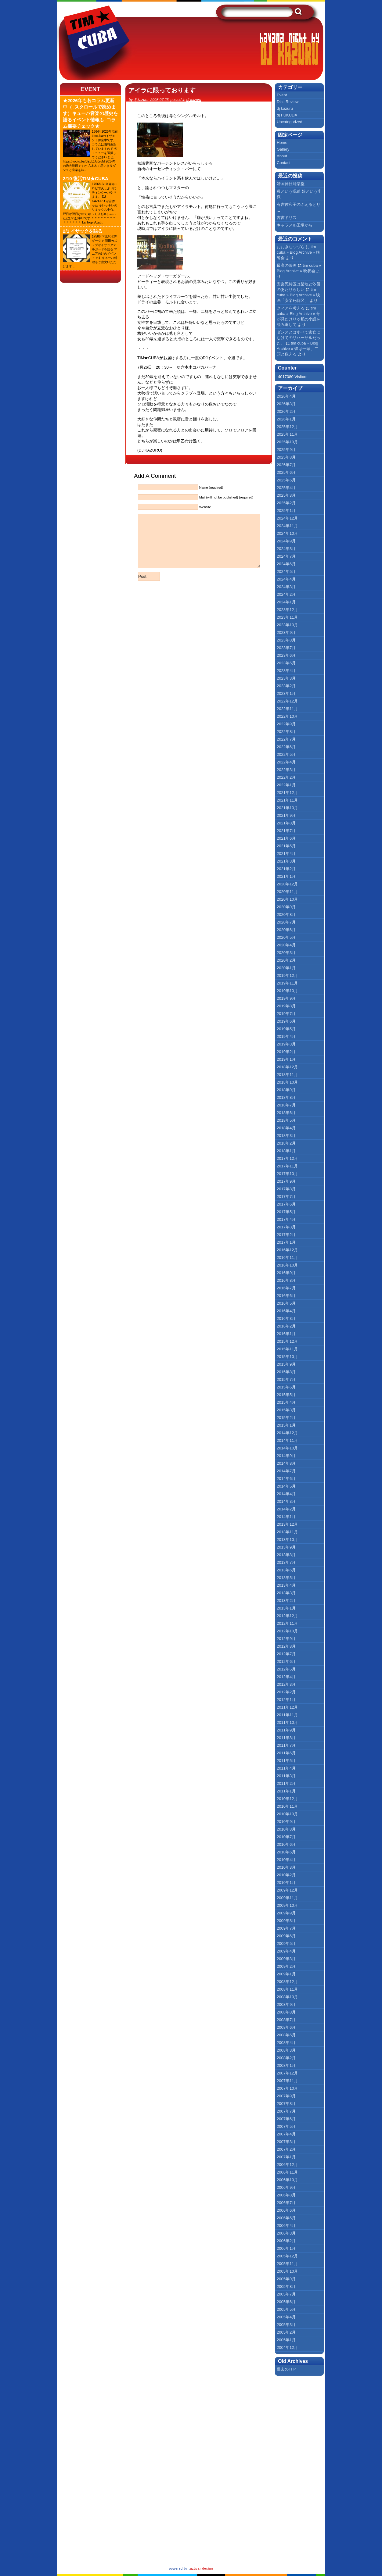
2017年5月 (286, 1211)
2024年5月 (286, 571)
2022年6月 (286, 747)
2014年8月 (286, 1463)
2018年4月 (286, 1128)
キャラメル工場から (294, 225)
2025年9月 (286, 449)
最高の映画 (287, 265)
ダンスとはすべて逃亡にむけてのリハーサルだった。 (298, 337)
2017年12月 (287, 1158)
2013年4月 (286, 1585)
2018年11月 (287, 1074)
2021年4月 (286, 853)
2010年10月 (287, 1814)
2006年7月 (286, 2202)
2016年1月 (286, 1333)
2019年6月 (286, 1021)
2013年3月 (286, 1593)
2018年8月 (286, 1097)
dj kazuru (193, 100)
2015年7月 (286, 1379)
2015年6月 (286, 1387)
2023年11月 (287, 617)
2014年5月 (286, 1486)
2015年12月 (287, 1341)
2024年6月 (286, 564)
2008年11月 (287, 1989)
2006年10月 (287, 2180)
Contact (283, 162)
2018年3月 (286, 1135)
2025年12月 (287, 426)
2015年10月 (287, 1356)
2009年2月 (286, 1966)
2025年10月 (287, 442)
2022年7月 (286, 739)
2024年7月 (286, 556)
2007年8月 (286, 2103)
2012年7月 (286, 1654)
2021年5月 (286, 846)
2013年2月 (286, 1600)
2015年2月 (286, 1417)
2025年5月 (286, 480)
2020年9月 (286, 907)
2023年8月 (286, 640)
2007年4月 (286, 2134)
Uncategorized (289, 122)
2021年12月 (287, 792)
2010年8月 (286, 1829)
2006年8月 (286, 2195)
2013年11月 (287, 1532)
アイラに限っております (162, 90)
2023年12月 (287, 609)
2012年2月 (286, 1692)
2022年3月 (286, 769)
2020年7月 (286, 922)
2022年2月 (286, 777)
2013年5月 (286, 1577)
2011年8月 (286, 1737)
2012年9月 (286, 1638)
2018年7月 (286, 1105)
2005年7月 (286, 2294)
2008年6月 (286, 2027)
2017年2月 (286, 1234)
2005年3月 (286, 2324)
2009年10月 (287, 1905)
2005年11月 (287, 2263)
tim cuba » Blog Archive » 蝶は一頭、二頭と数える (297, 348)
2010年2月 (286, 1875)
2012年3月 (286, 1684)
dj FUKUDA (287, 115)
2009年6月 (286, 1936)
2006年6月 (286, 2210)
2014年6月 (286, 1478)
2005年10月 (287, 2271)
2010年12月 (287, 1798)
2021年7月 (286, 830)
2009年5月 (286, 1943)
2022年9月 (286, 724)
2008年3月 (286, 2050)
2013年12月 (287, 1524)
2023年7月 (286, 647)
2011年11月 (287, 1715)
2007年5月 (286, 2126)
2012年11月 (287, 1623)
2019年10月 (287, 990)
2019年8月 (286, 1006)
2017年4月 (286, 1219)
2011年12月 (287, 1707)
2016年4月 (286, 1311)
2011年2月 (286, 1783)
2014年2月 (286, 1509)
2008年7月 (286, 2019)
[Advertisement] (303, 2470)
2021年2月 (286, 868)
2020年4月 (286, 945)
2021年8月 (286, 823)
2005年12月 (287, 2256)
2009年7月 (286, 1928)
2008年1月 (286, 2065)
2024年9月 (286, 541)
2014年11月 (287, 1440)
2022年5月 (286, 754)
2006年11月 (287, 2172)
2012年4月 (286, 1676)
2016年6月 (286, 1295)
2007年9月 (286, 2096)
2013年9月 (286, 1547)
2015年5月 (286, 1394)
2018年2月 (286, 1143)
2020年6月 (286, 929)
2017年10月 (287, 1173)
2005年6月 (286, 2301)
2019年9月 (286, 998)
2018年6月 (286, 1112)
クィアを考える (291, 308)
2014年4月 (286, 1494)
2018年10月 (287, 1082)
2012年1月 (286, 1699)
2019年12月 (287, 975)
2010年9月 (286, 1821)
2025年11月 (287, 434)
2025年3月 (286, 495)
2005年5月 (286, 2309)
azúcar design (201, 2568)
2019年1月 (286, 1059)
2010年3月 (286, 1867)
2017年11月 (287, 1166)
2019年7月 (286, 1013)
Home (282, 142)
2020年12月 (287, 884)
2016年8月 (286, 1280)
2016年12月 (287, 1250)
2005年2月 (286, 2332)
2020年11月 (287, 891)
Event (90, 89)
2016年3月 (286, 1318)
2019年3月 (286, 1044)
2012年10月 (287, 1631)
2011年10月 (287, 1722)
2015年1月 (286, 1425)
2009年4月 (286, 1951)
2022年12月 (287, 701)
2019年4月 (286, 1036)
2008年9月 (286, 2004)
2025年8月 (286, 457)
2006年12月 (287, 2164)
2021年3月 (286, 861)
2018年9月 (286, 1090)
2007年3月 (286, 2141)
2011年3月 (286, 1776)
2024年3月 (286, 586)
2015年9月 (286, 1364)
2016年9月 (286, 1272)
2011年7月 (286, 1745)
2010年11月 (287, 1806)
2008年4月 (286, 2042)
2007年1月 (286, 2157)
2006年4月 (286, 2225)
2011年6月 (286, 1753)
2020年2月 (286, 960)
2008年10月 (287, 1997)
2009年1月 (286, 1974)
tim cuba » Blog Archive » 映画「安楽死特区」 (298, 295)
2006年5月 (286, 2218)
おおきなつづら (291, 247)
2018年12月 (287, 1067)
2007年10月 (287, 2088)
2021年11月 (287, 800)
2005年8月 (286, 2286)
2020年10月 (287, 899)
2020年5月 (286, 937)
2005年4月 (286, 2317)
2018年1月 (286, 1151)
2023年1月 (286, 693)
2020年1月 (286, 968)
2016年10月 (287, 1265)
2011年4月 (286, 1768)
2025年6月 (286, 472)
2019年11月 (287, 983)
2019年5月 (286, 1029)
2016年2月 (286, 1326)
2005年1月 (286, 2340)
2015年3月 (286, 1410)
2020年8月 (286, 914)
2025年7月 (286, 465)
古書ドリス (287, 217)
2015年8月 (286, 1372)
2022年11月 (287, 708)
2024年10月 (287, 533)
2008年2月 (286, 2058)
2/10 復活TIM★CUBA (85, 178)
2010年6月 (286, 1844)
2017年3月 (286, 1227)
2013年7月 (286, 1562)
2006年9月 (286, 2187)
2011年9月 (286, 1730)
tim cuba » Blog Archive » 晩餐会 (298, 252)
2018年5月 (286, 1120)
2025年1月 (286, 510)
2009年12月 (287, 1890)
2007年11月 (287, 2080)
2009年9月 (286, 1913)
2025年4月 (286, 487)
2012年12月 (287, 1615)
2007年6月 (286, 2119)
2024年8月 (286, 548)
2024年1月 (286, 602)
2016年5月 (286, 1303)
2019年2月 (286, 1051)
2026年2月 (286, 411)
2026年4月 (286, 396)
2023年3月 (286, 678)
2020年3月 (286, 952)
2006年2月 (286, 2240)
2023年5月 (286, 663)
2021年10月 (287, 808)
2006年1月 (286, 2248)
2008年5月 (286, 2035)
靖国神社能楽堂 (291, 183)
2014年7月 (286, 1471)
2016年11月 (287, 1257)
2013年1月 (286, 1608)
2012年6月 (286, 1661)
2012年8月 (286, 1646)
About (282, 156)
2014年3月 (286, 1501)
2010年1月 (286, 1882)
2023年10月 (287, 625)
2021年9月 (286, 815)
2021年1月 (286, 876)
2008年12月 (287, 1981)
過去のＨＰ (287, 2369)
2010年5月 (286, 1852)
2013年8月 (286, 1554)
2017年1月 (286, 1242)
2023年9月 (286, 632)
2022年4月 (286, 762)
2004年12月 (287, 2347)
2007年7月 (286, 2111)
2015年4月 (286, 1402)
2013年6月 (286, 1570)
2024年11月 (287, 525)
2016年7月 (286, 1288)
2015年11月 (287, 1349)
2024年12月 (287, 518)
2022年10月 (287, 716)
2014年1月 (286, 1516)
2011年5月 (286, 1760)
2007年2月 (286, 2149)
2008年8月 (286, 2012)
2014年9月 (286, 1455)
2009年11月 (287, 1897)
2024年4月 (286, 579)
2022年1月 (286, 785)
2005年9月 (286, 2279)
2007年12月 (287, 2073)
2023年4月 (286, 670)
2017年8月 (286, 1189)
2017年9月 (286, 1181)
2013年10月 (287, 1539)
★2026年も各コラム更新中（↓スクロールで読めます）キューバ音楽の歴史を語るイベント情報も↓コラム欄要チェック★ (90, 113)
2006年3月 (286, 2233)
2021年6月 (286, 838)
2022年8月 (286, 731)
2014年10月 (287, 1448)
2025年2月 (286, 503)
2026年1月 (286, 419)
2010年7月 (286, 1837)
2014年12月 (287, 1433)
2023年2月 (286, 686)
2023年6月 (286, 655)
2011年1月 (286, 1791)
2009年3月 (286, 1958)
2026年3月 (286, 404)
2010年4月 (286, 1859)
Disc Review (288, 101)
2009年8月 (286, 1920)
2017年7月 (286, 1196)
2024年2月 (286, 594)
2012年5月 (286, 1669)
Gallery (283, 149)
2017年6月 (286, 1204)
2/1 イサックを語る (83, 231)
